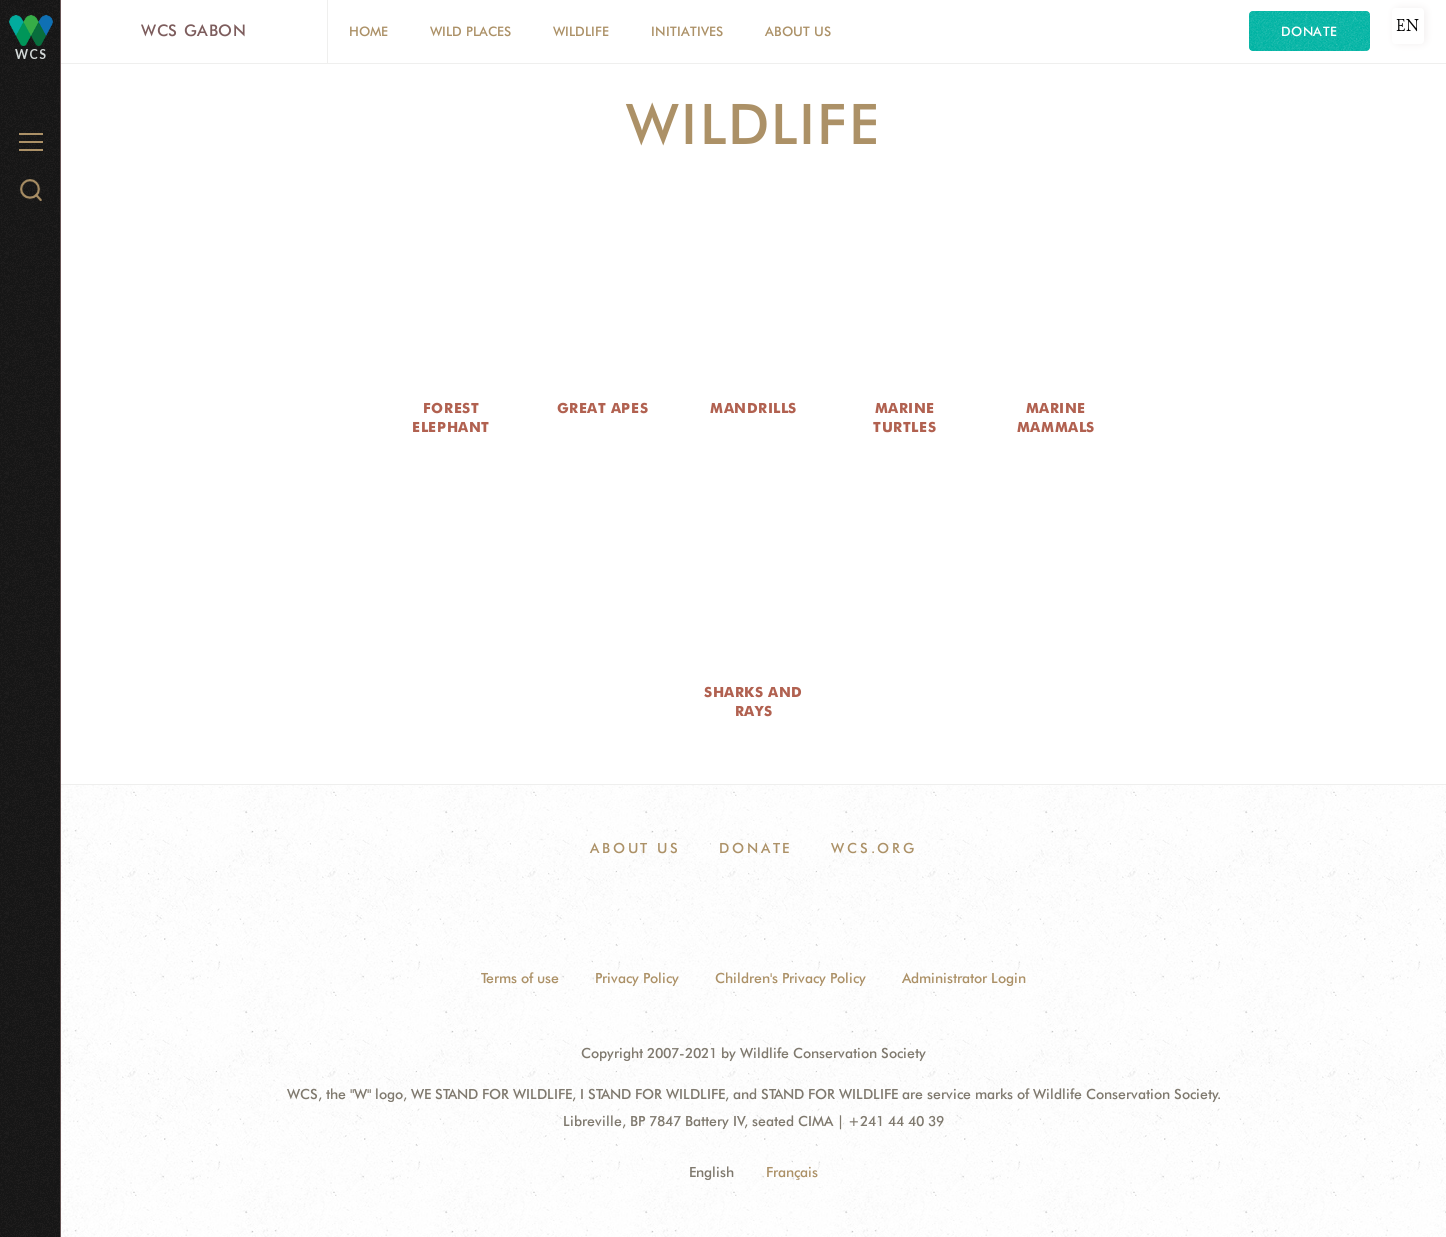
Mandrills (753, 408)
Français (792, 1172)
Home (368, 31)
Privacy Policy (637, 978)
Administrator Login (964, 978)
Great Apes (603, 408)
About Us (798, 31)
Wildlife (581, 31)
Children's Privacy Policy (790, 978)
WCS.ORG (874, 848)
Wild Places (470, 31)
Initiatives (687, 31)
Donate (1309, 31)
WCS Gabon (194, 30)
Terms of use (520, 978)
